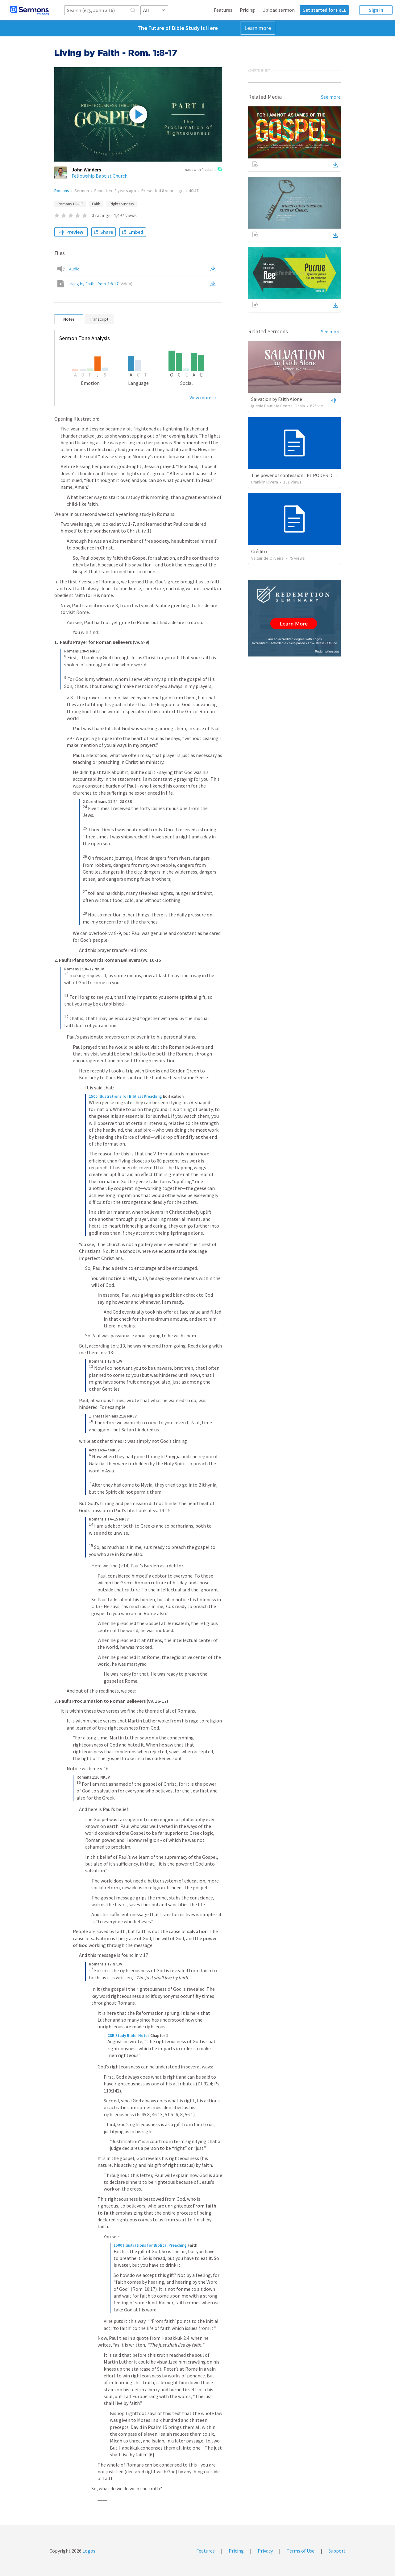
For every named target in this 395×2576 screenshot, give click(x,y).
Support (337, 2551)
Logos (88, 2551)
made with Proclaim (203, 170)
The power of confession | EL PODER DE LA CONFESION (309, 475)
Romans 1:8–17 (70, 204)
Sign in (376, 10)
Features (223, 10)
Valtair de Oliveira (267, 558)
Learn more (257, 27)
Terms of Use (300, 2551)
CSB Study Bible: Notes (128, 2035)
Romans (61, 190)
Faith (96, 204)
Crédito (259, 551)
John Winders (86, 170)
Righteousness (122, 204)
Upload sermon (278, 10)
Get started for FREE (324, 10)
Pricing (247, 10)
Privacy (265, 2551)
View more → (203, 397)
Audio (74, 269)
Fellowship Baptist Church (99, 176)
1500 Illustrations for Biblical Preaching (125, 1096)
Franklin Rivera (264, 482)
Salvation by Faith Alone (276, 399)
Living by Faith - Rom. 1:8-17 (100, 283)
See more (331, 97)
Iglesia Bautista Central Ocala (278, 406)
